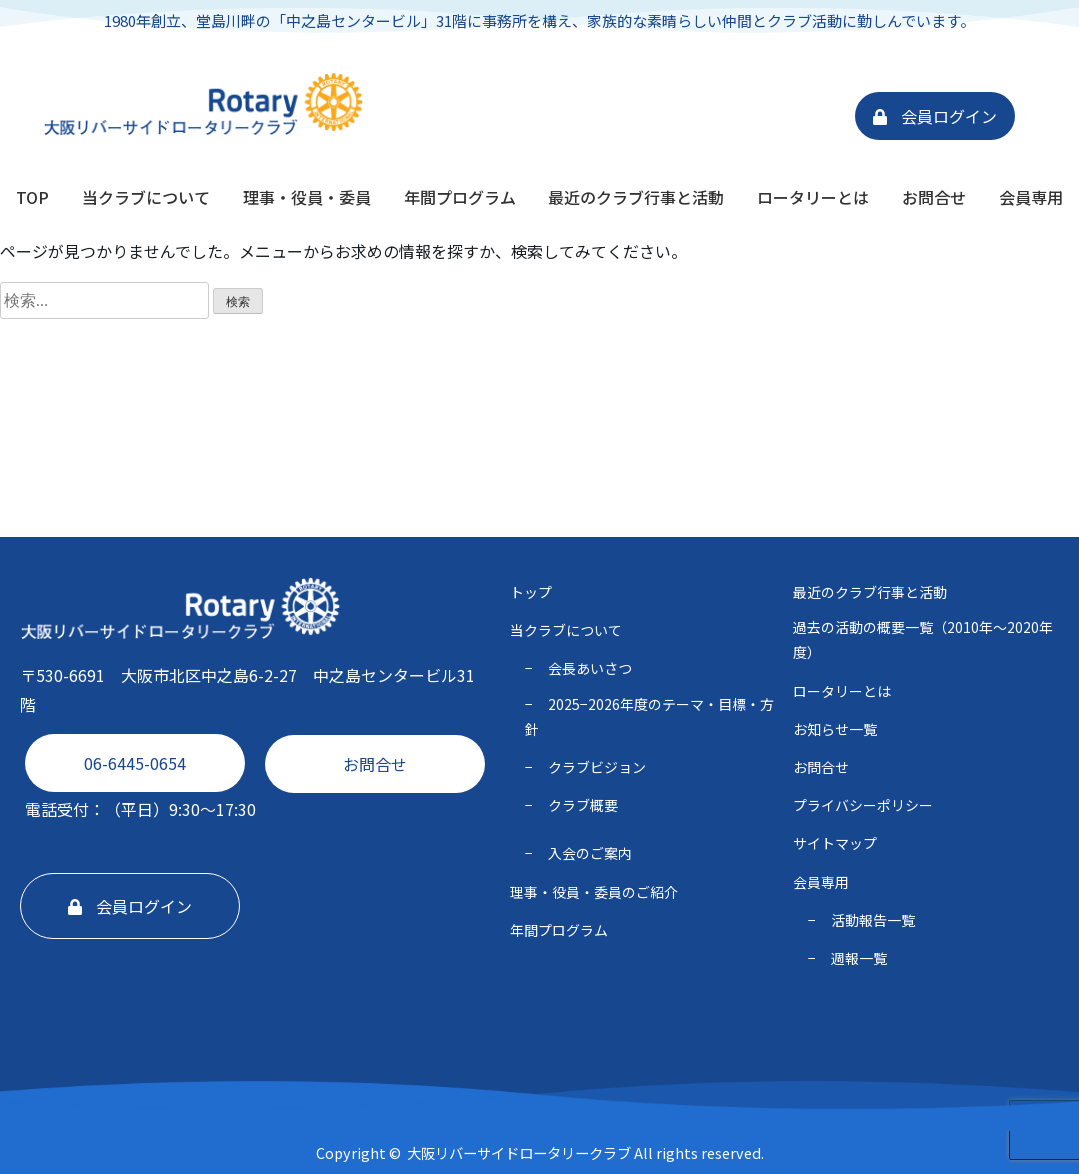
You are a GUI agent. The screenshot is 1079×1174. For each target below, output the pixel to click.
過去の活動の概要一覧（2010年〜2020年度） (923, 639)
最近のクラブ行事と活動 (636, 197)
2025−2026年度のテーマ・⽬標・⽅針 (649, 716)
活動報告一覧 (873, 920)
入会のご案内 (590, 853)
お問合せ (934, 197)
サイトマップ (835, 843)
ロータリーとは (813, 197)
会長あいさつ (590, 668)
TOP (32, 197)
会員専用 (1031, 197)
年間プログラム (460, 197)
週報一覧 (859, 958)
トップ (531, 592)
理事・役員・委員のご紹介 (594, 892)
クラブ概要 (583, 805)
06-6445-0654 (135, 763)
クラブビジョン (597, 767)
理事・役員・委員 (307, 197)
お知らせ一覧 (835, 729)
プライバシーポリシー (863, 805)
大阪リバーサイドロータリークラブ (519, 1152)
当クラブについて (146, 197)
